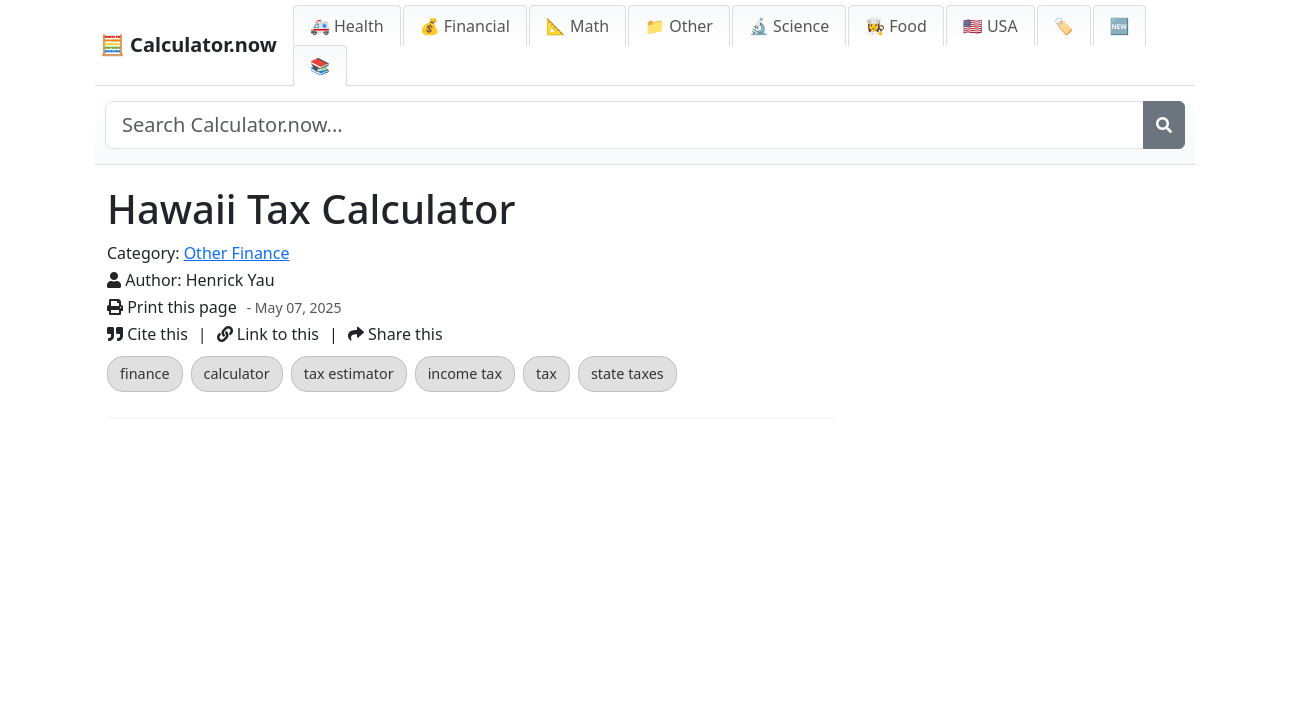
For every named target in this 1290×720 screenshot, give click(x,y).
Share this (395, 334)
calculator (237, 373)
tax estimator (349, 373)
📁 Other (679, 26)
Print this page (172, 307)
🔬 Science (789, 26)
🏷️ (1064, 26)
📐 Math (577, 26)
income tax (465, 373)
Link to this (268, 334)
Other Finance (237, 253)
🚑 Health (347, 26)
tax (546, 373)
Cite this (147, 334)
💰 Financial (465, 26)
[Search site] (624, 125)
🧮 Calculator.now (188, 44)
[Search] (1164, 125)
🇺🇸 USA (990, 26)
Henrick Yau (230, 280)
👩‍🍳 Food (896, 26)
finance (145, 373)
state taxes (627, 373)
